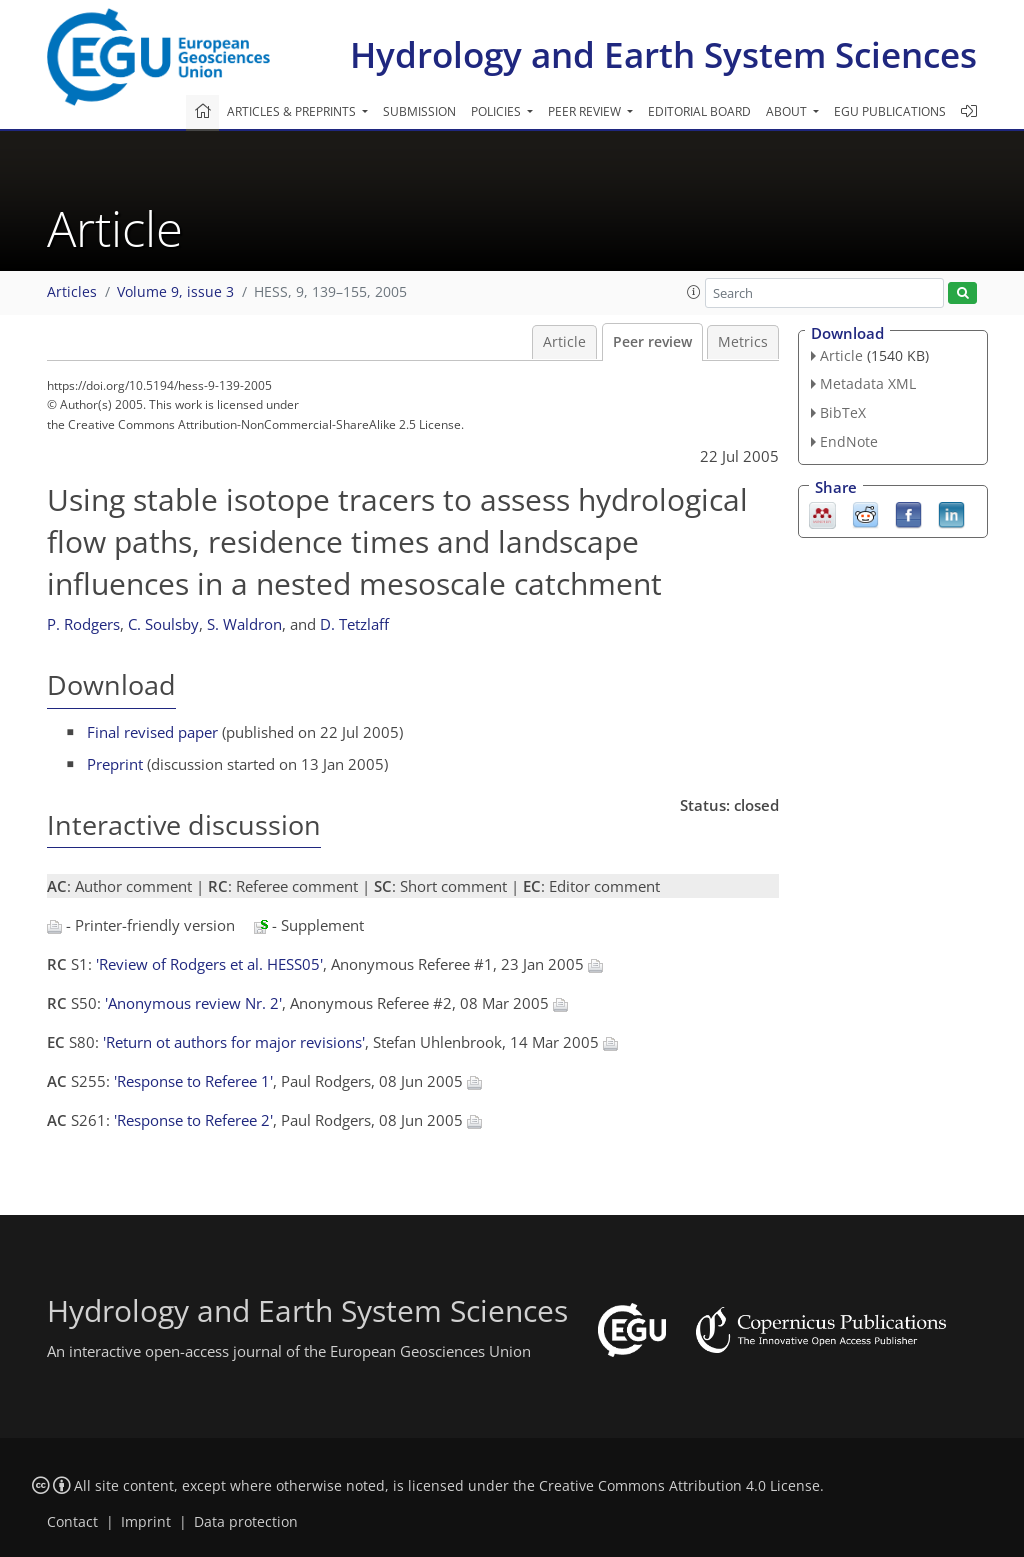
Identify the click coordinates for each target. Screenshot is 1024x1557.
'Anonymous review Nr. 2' (193, 1003)
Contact (72, 1522)
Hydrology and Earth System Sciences (663, 54)
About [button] (788, 111)
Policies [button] (497, 111)
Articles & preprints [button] (293, 111)
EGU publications (890, 111)
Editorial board (699, 111)
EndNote (849, 441)
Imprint (146, 1522)
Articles (72, 292)
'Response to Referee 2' (193, 1120)
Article (564, 342)
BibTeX (843, 412)
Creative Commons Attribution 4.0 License (679, 1486)
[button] (694, 292)
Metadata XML (868, 383)
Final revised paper (152, 732)
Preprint (115, 764)
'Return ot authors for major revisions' (234, 1042)
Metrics (743, 342)
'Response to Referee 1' (193, 1081)
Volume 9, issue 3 (175, 292)
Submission (419, 111)
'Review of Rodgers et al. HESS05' (209, 964)
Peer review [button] (586, 111)
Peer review (652, 342)
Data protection (246, 1522)
